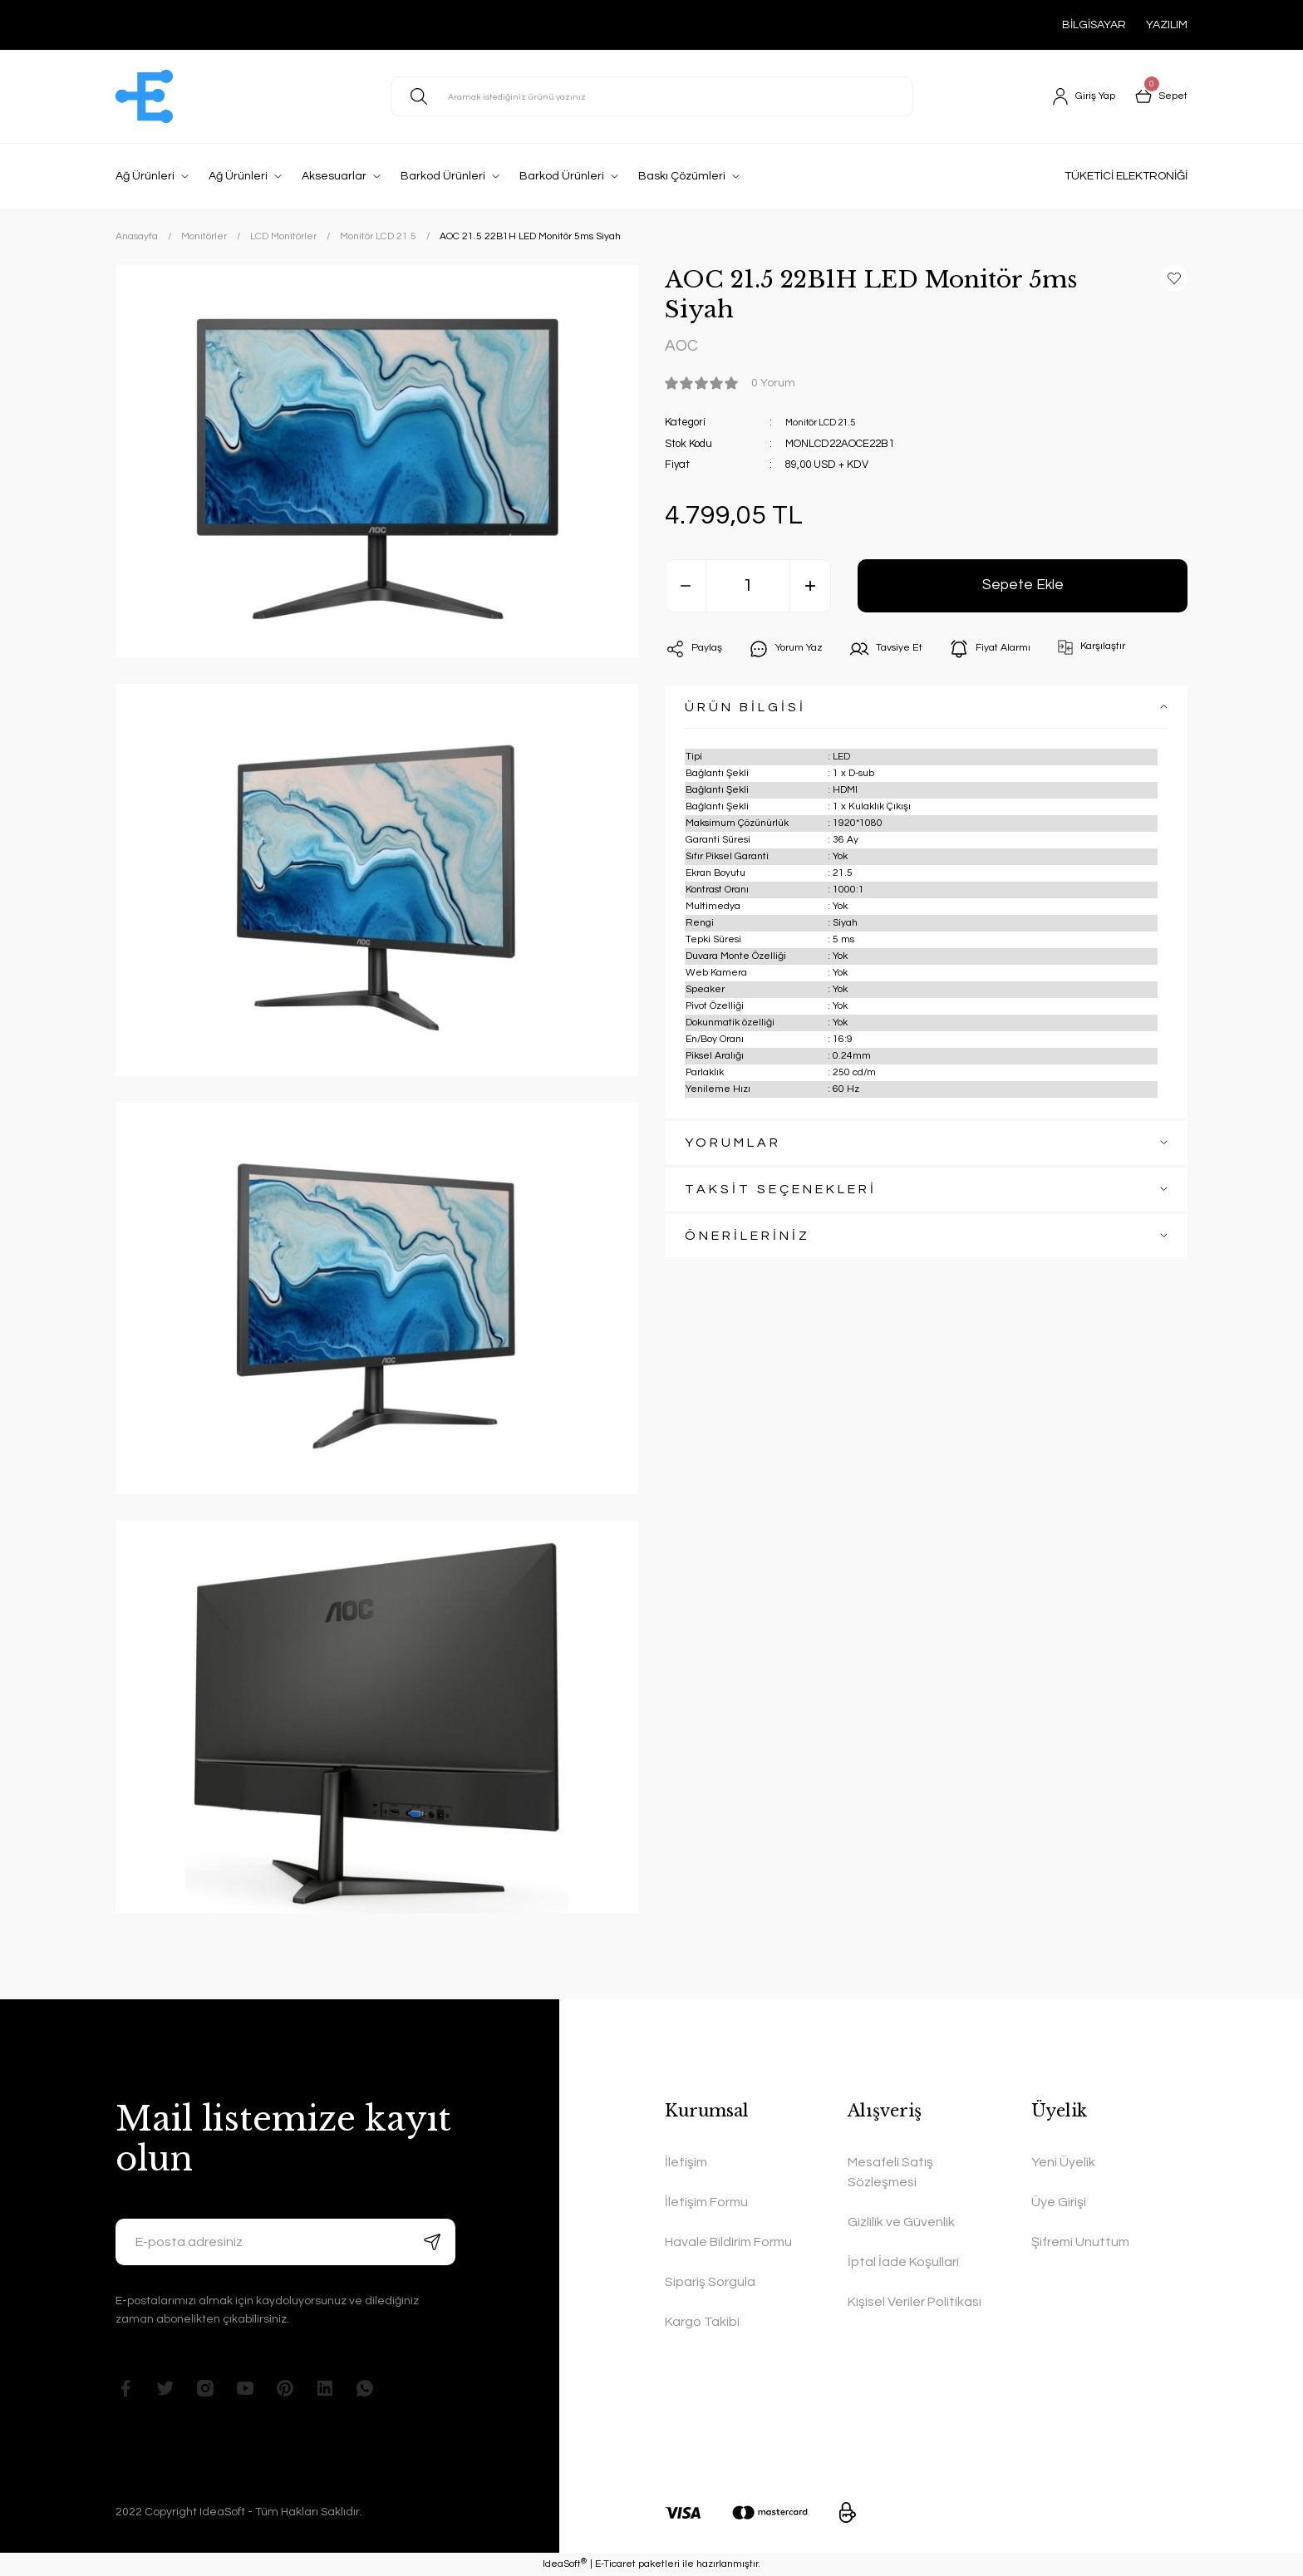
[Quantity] (748, 590)
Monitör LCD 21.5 (826, 426)
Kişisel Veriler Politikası (914, 2301)
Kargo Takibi (702, 2321)
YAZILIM (1166, 25)
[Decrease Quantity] (686, 590)
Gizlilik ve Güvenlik (901, 2222)
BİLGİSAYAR (1094, 25)
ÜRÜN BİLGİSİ (745, 711)
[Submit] (432, 2242)
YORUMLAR (733, 1146)
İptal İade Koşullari (903, 2262)
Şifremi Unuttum (1080, 2242)
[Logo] (144, 96)
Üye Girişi (1058, 2202)
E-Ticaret (615, 2564)
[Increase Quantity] (810, 590)
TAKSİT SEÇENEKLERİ (781, 1193)
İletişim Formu (706, 2202)
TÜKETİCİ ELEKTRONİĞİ (1126, 176)
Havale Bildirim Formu (728, 2242)
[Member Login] (1076, 96)
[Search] (652, 96)
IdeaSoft (565, 2564)
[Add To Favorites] (1174, 278)
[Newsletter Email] (285, 2242)
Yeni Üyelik (1063, 2162)
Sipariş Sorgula (710, 2281)
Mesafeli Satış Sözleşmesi (890, 2172)
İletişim (686, 2162)
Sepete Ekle (1022, 589)
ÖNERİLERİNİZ (747, 1239)
